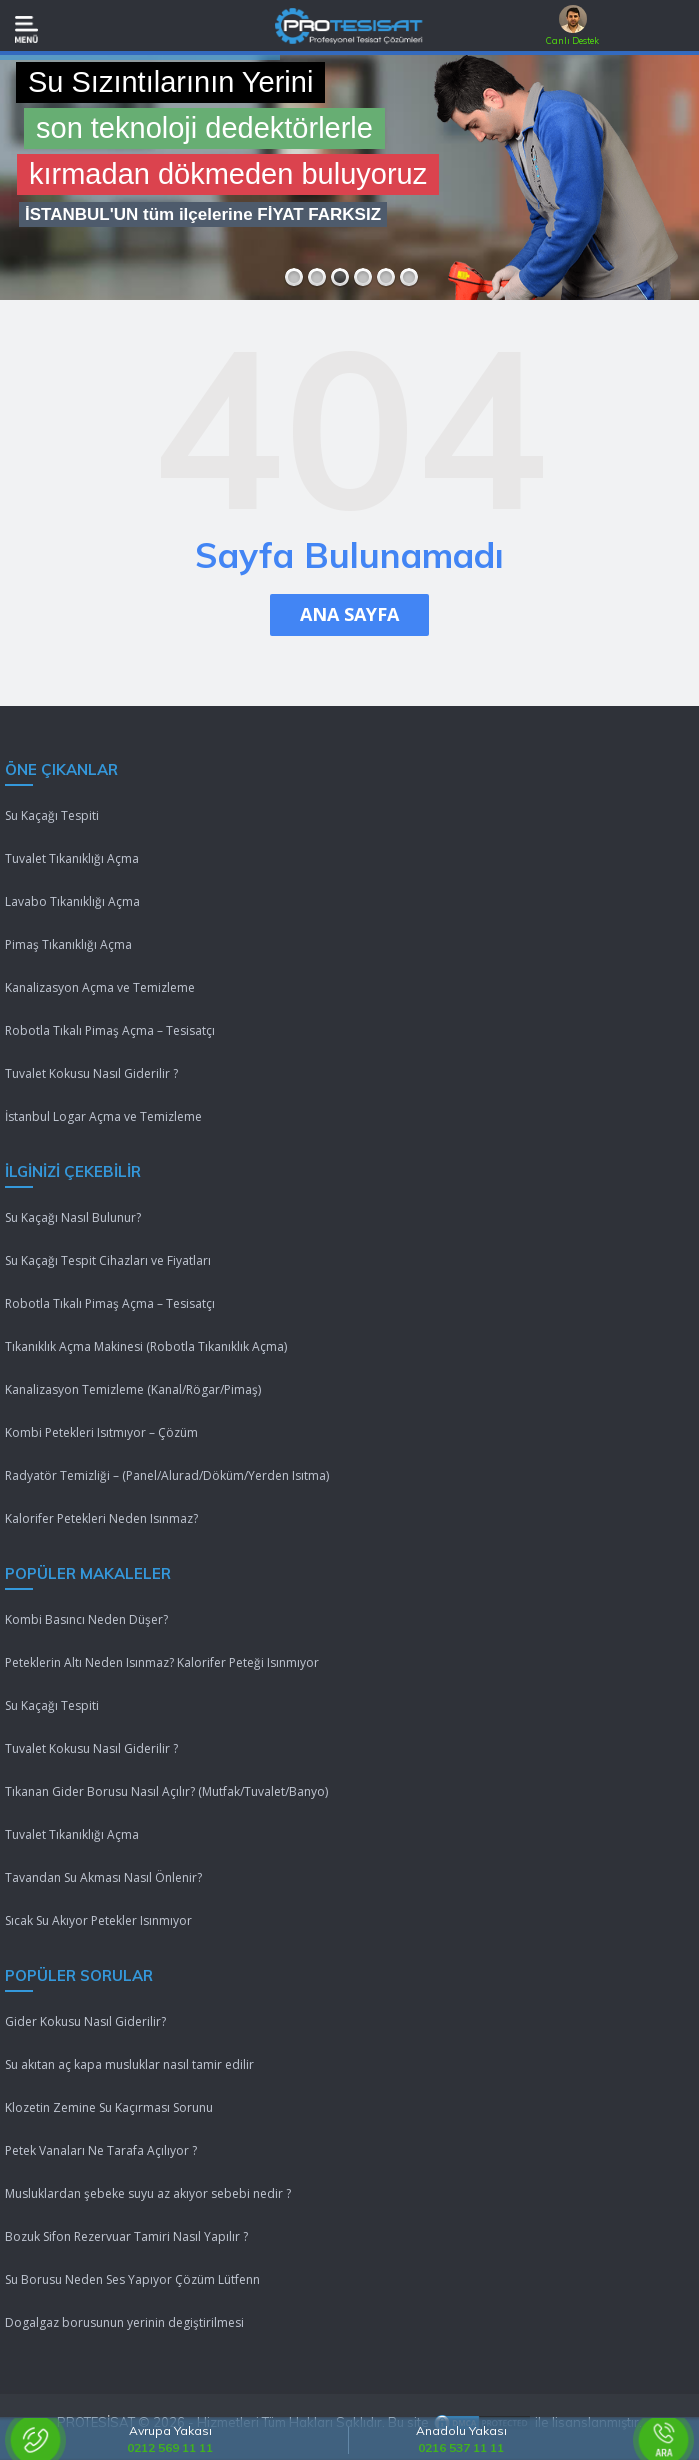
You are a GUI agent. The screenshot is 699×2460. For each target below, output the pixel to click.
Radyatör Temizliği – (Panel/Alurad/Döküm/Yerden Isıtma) (167, 1475)
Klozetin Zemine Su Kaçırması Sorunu (109, 2107)
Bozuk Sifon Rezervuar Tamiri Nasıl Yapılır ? (126, 2236)
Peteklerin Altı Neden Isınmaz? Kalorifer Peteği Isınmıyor (162, 1662)
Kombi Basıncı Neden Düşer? (86, 1619)
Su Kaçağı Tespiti (52, 815)
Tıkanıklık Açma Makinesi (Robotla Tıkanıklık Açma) (146, 1346)
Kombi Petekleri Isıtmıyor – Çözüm (101, 1432)
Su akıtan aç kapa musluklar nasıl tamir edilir (129, 2064)
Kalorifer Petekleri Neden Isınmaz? (101, 1518)
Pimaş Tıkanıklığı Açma (68, 944)
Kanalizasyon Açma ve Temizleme (100, 987)
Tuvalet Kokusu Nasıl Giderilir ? (91, 1073)
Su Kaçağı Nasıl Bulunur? (73, 1217)
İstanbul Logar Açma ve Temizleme (103, 1116)
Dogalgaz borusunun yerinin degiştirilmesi (124, 2322)
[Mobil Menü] (26, 29)
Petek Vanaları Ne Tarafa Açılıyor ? (101, 2150)
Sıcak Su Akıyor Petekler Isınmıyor (98, 1920)
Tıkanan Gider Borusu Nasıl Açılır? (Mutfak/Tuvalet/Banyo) (166, 1791)
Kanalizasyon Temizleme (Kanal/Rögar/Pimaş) (133, 1389)
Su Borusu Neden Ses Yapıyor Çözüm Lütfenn (132, 2279)
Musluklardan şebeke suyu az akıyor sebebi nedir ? (148, 2193)
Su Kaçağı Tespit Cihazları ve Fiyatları (108, 1260)
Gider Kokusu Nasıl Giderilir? (85, 2021)
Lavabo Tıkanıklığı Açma (72, 901)
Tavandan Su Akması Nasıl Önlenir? (103, 1877)
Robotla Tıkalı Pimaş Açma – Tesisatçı (110, 1030)
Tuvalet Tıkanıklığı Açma (72, 858)
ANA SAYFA (349, 614)
